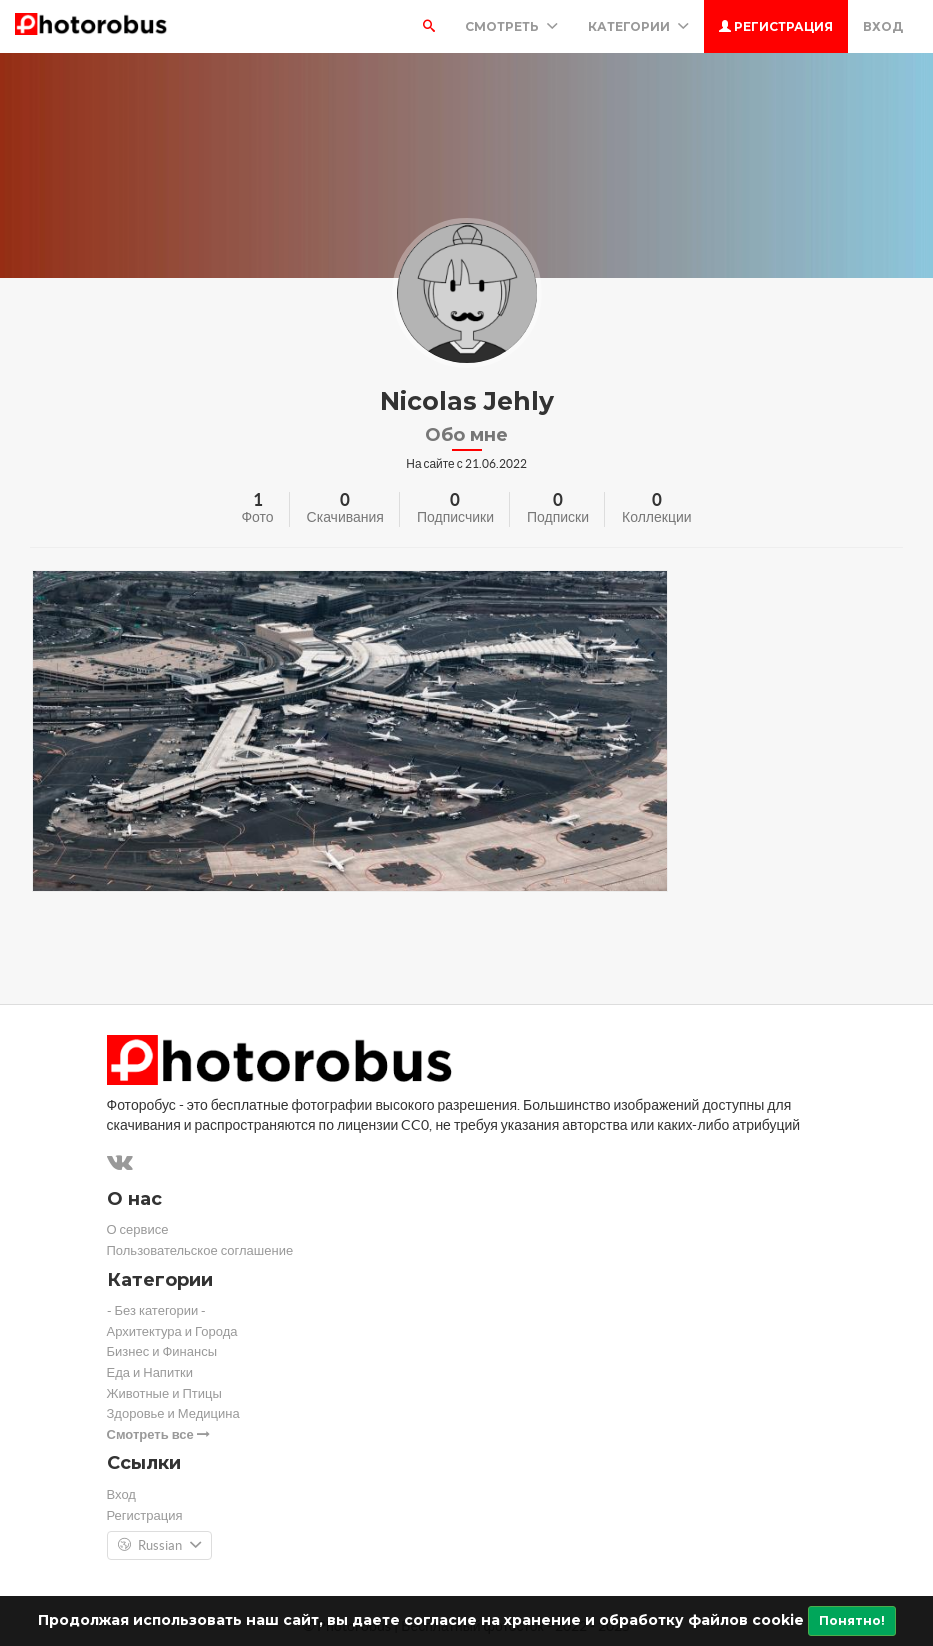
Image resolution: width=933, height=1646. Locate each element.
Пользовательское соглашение (200, 1250)
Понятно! (852, 1620)
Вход (883, 26)
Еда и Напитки (150, 1372)
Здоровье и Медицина (173, 1413)
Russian (159, 1546)
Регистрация (776, 26)
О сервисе (138, 1229)
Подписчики (455, 517)
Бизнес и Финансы (162, 1351)
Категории (638, 26)
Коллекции (657, 517)
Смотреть (511, 26)
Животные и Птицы (164, 1393)
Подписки (558, 517)
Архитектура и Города (172, 1331)
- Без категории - (157, 1310)
